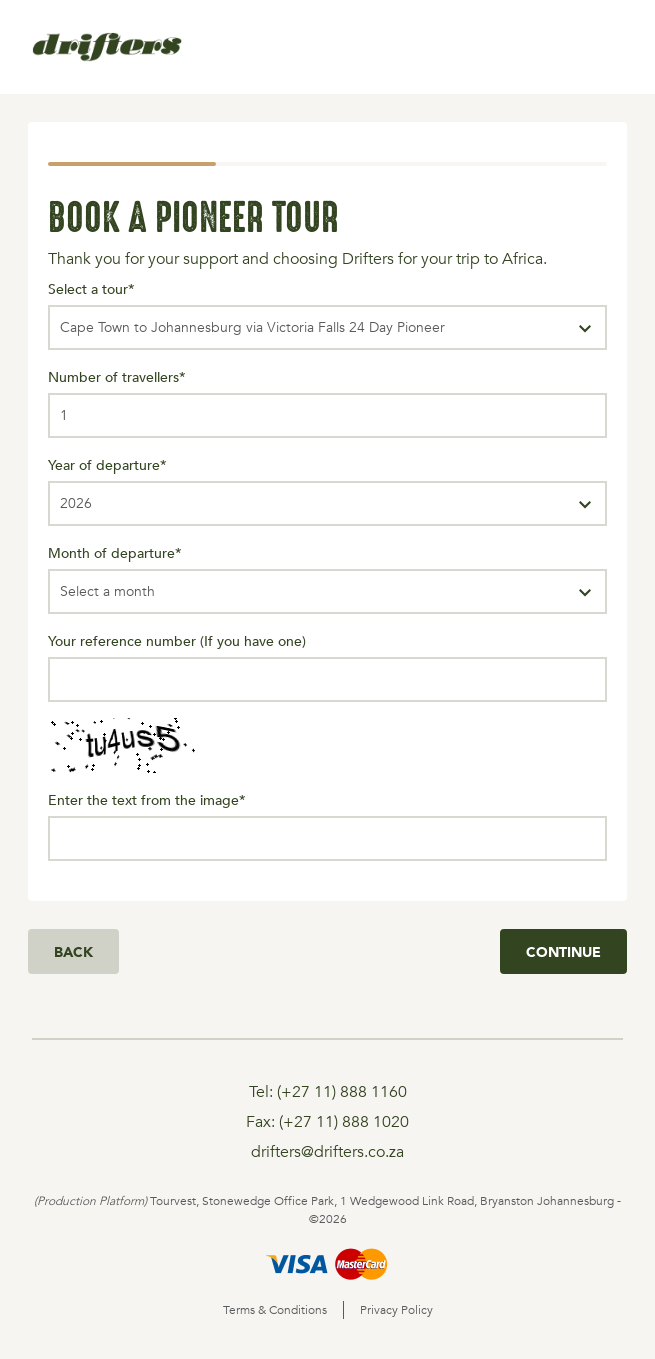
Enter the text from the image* (147, 799)
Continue (563, 951)
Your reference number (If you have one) (177, 640)
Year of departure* (107, 464)
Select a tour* (91, 288)
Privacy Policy (396, 1310)
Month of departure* (115, 552)
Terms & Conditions (275, 1310)
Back (73, 951)
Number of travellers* (117, 376)
